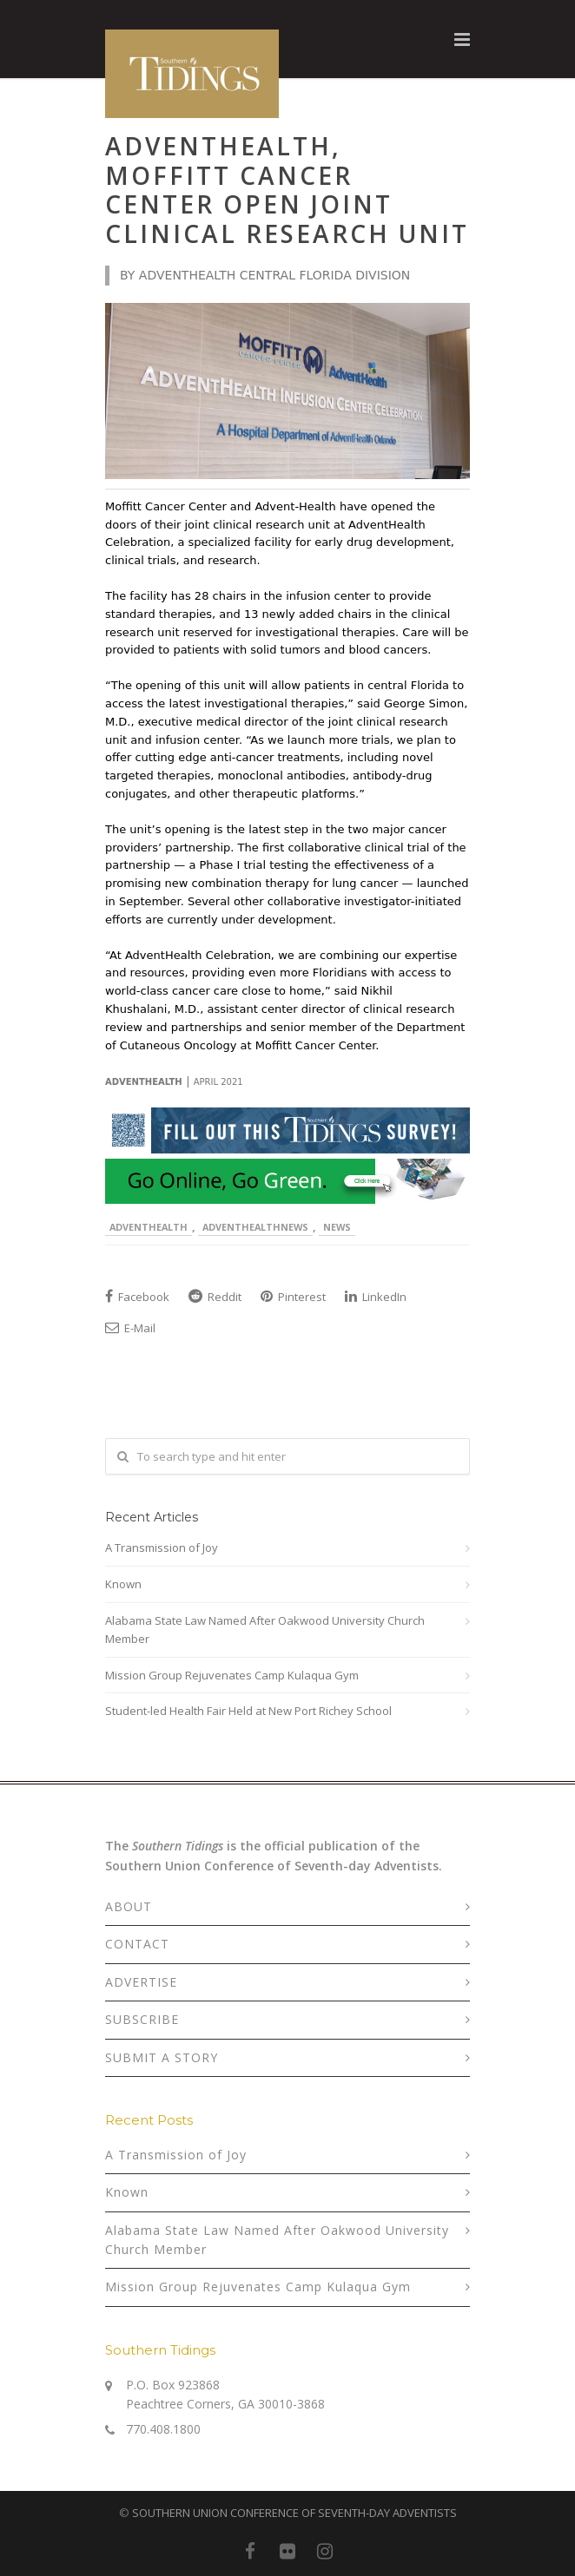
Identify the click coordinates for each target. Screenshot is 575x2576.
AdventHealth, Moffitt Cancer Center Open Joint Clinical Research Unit (287, 189)
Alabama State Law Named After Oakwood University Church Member (265, 1629)
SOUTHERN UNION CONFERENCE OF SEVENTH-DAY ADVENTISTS (294, 2512)
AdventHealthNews (255, 1226)
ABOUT (128, 1906)
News (337, 1226)
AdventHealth (148, 1226)
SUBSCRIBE (142, 2019)
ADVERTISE (141, 1982)
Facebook (137, 1296)
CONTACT (137, 1943)
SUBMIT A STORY (161, 2057)
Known (123, 1584)
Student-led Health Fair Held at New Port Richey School (248, 1710)
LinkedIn (375, 1296)
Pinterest (293, 1296)
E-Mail (130, 1328)
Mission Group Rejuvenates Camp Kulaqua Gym (232, 1675)
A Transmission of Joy (161, 1547)
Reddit (214, 1296)
